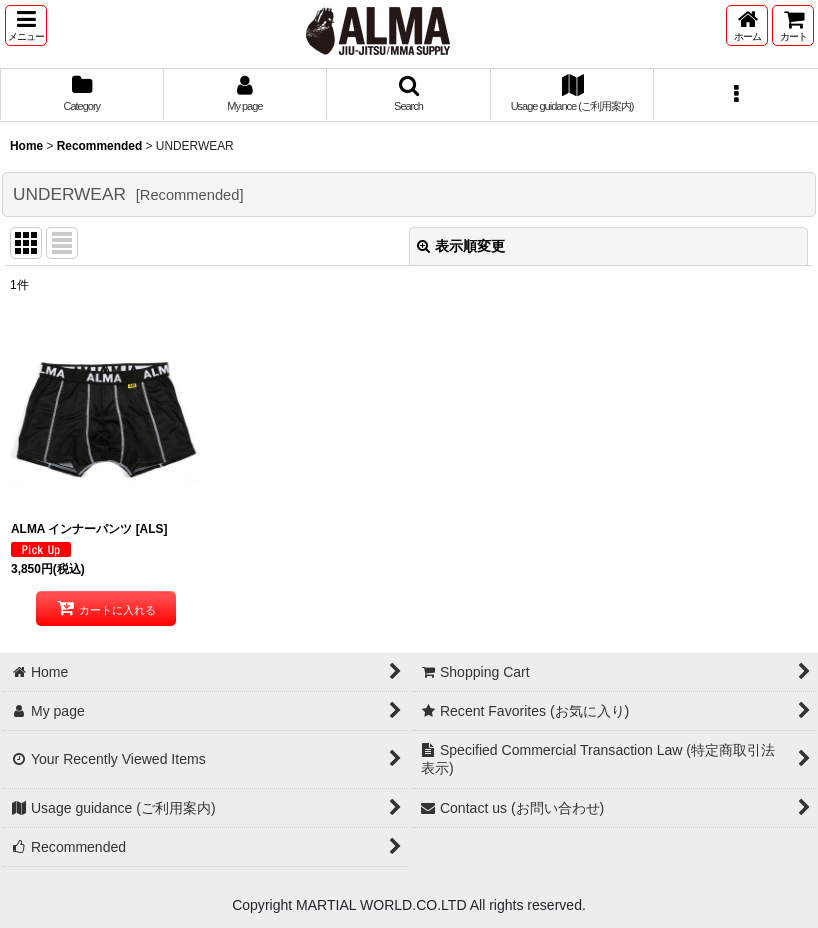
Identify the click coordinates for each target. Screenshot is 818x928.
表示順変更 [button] (461, 246)
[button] (26, 25)
